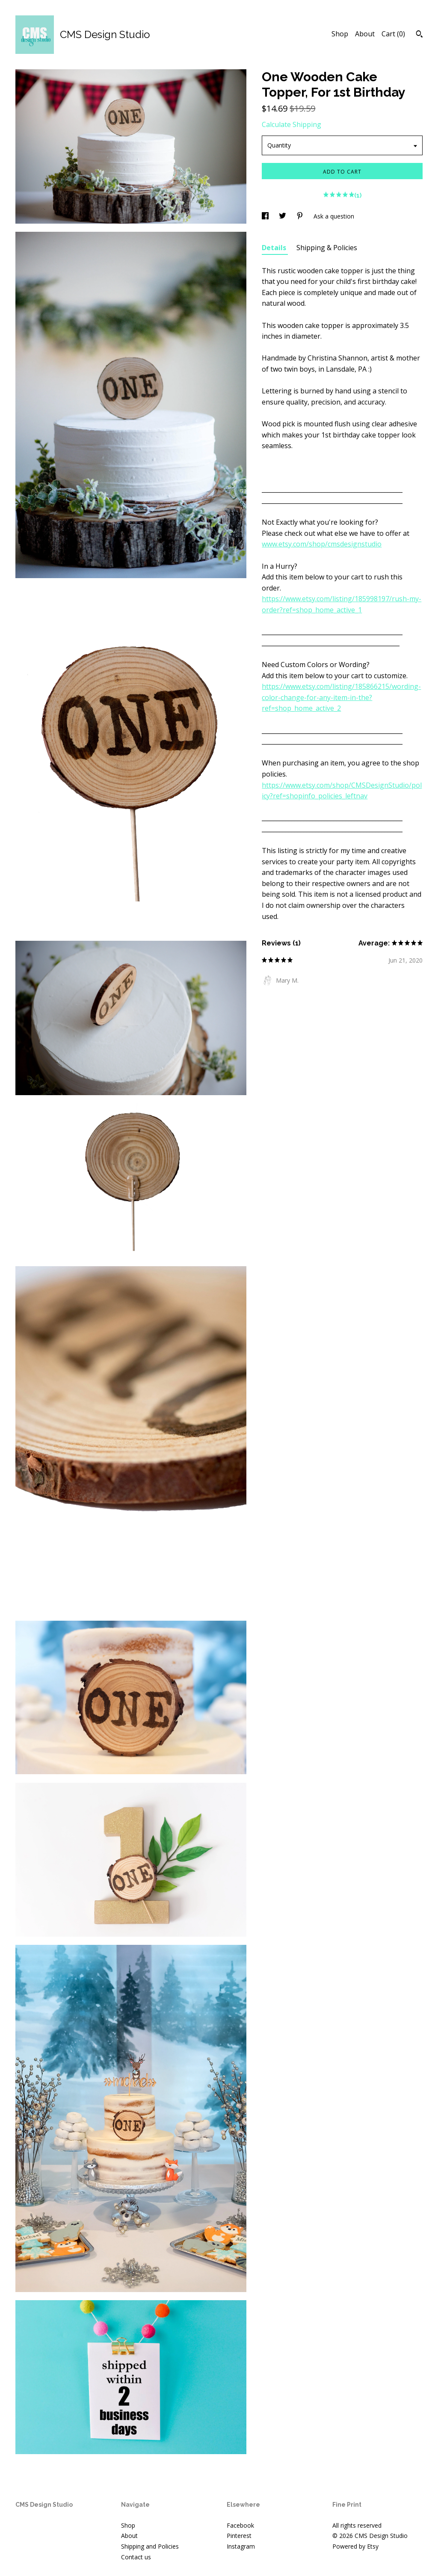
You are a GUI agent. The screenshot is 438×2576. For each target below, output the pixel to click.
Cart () (393, 33)
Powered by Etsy (355, 2546)
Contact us (136, 2557)
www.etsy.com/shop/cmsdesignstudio (322, 544)
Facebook (240, 2525)
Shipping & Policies (326, 247)
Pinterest (239, 2536)
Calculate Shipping (291, 124)
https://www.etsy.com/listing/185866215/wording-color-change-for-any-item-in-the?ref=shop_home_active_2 (341, 697)
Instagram (241, 2546)
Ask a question (334, 216)
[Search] (419, 35)
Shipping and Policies (150, 2546)
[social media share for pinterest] (300, 216)
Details (275, 247)
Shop (339, 33)
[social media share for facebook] (266, 216)
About (365, 33)
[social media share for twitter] (283, 216)
